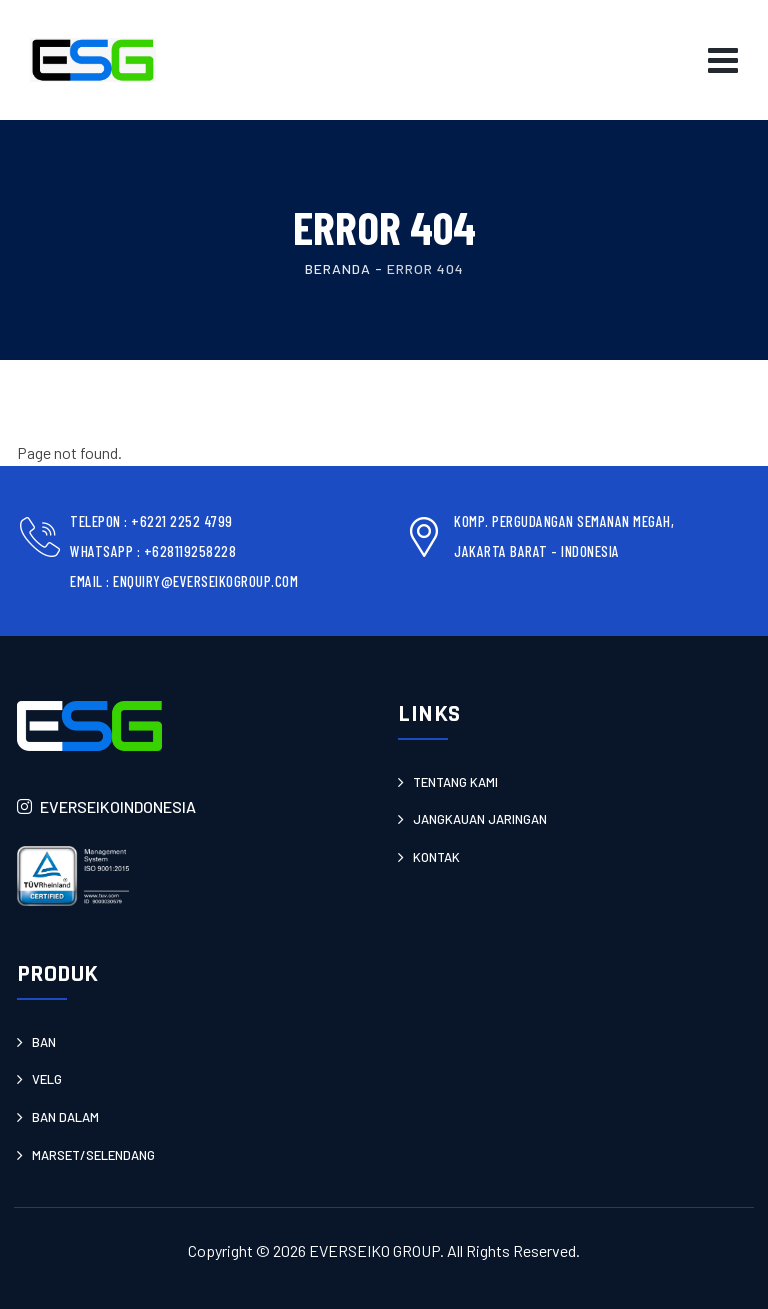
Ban (44, 1042)
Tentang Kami (455, 782)
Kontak (436, 857)
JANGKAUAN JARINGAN (480, 819)
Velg (47, 1079)
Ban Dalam (65, 1117)
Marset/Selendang (93, 1155)
